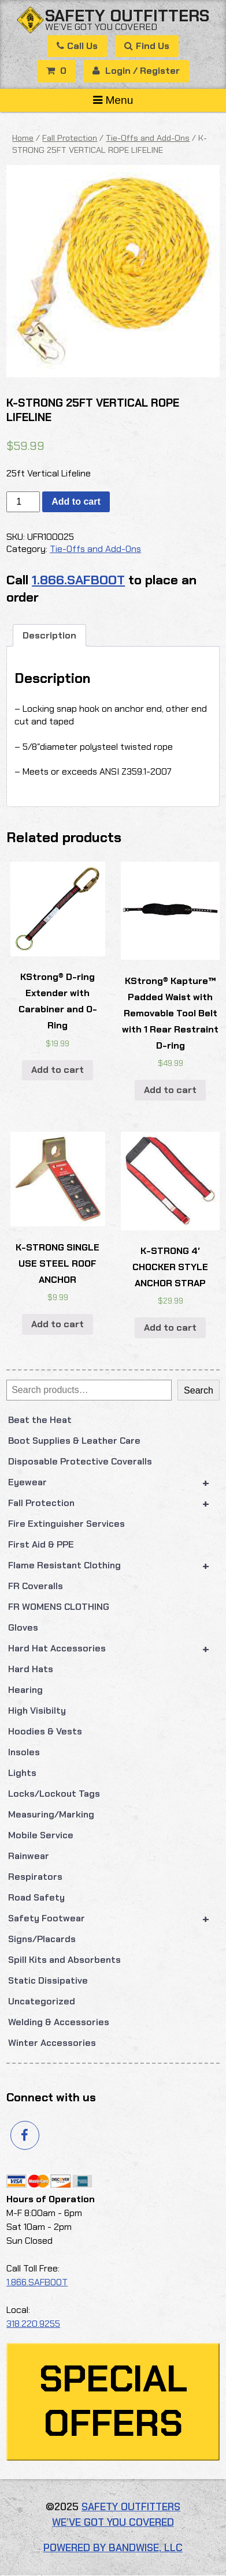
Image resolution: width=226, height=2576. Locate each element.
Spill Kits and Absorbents (64, 1960)
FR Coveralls (35, 1586)
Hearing (25, 1690)
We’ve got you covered (101, 27)
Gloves (23, 1627)
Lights (22, 1773)
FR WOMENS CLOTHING (58, 1607)
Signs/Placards (42, 1939)
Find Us (146, 46)
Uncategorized (41, 2001)
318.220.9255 (33, 2324)
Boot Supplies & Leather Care (74, 1441)
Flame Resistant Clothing (114, 1565)
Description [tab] (49, 635)
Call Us (77, 46)
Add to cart (75, 501)
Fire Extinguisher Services (66, 1524)
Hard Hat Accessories (114, 1648)
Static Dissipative (48, 1980)
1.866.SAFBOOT (78, 580)
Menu (113, 100)
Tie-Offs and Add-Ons (148, 138)
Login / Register (136, 71)
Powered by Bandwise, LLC (113, 2547)
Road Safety (36, 1897)
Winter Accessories (52, 2043)
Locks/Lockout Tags (54, 1794)
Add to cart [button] (57, 1070)
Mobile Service (40, 1835)
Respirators (35, 1877)
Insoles (24, 1752)
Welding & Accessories (58, 2022)
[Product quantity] (23, 501)
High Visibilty (37, 1710)
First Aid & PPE (41, 1544)
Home (23, 138)
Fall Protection (114, 1503)
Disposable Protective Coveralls (80, 1461)
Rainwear (28, 1856)
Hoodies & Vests (45, 1731)
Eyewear (114, 1482)
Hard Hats (30, 1669)
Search (198, 1390)
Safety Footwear (114, 1918)
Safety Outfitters (127, 16)
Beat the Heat (40, 1420)
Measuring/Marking (51, 1814)
